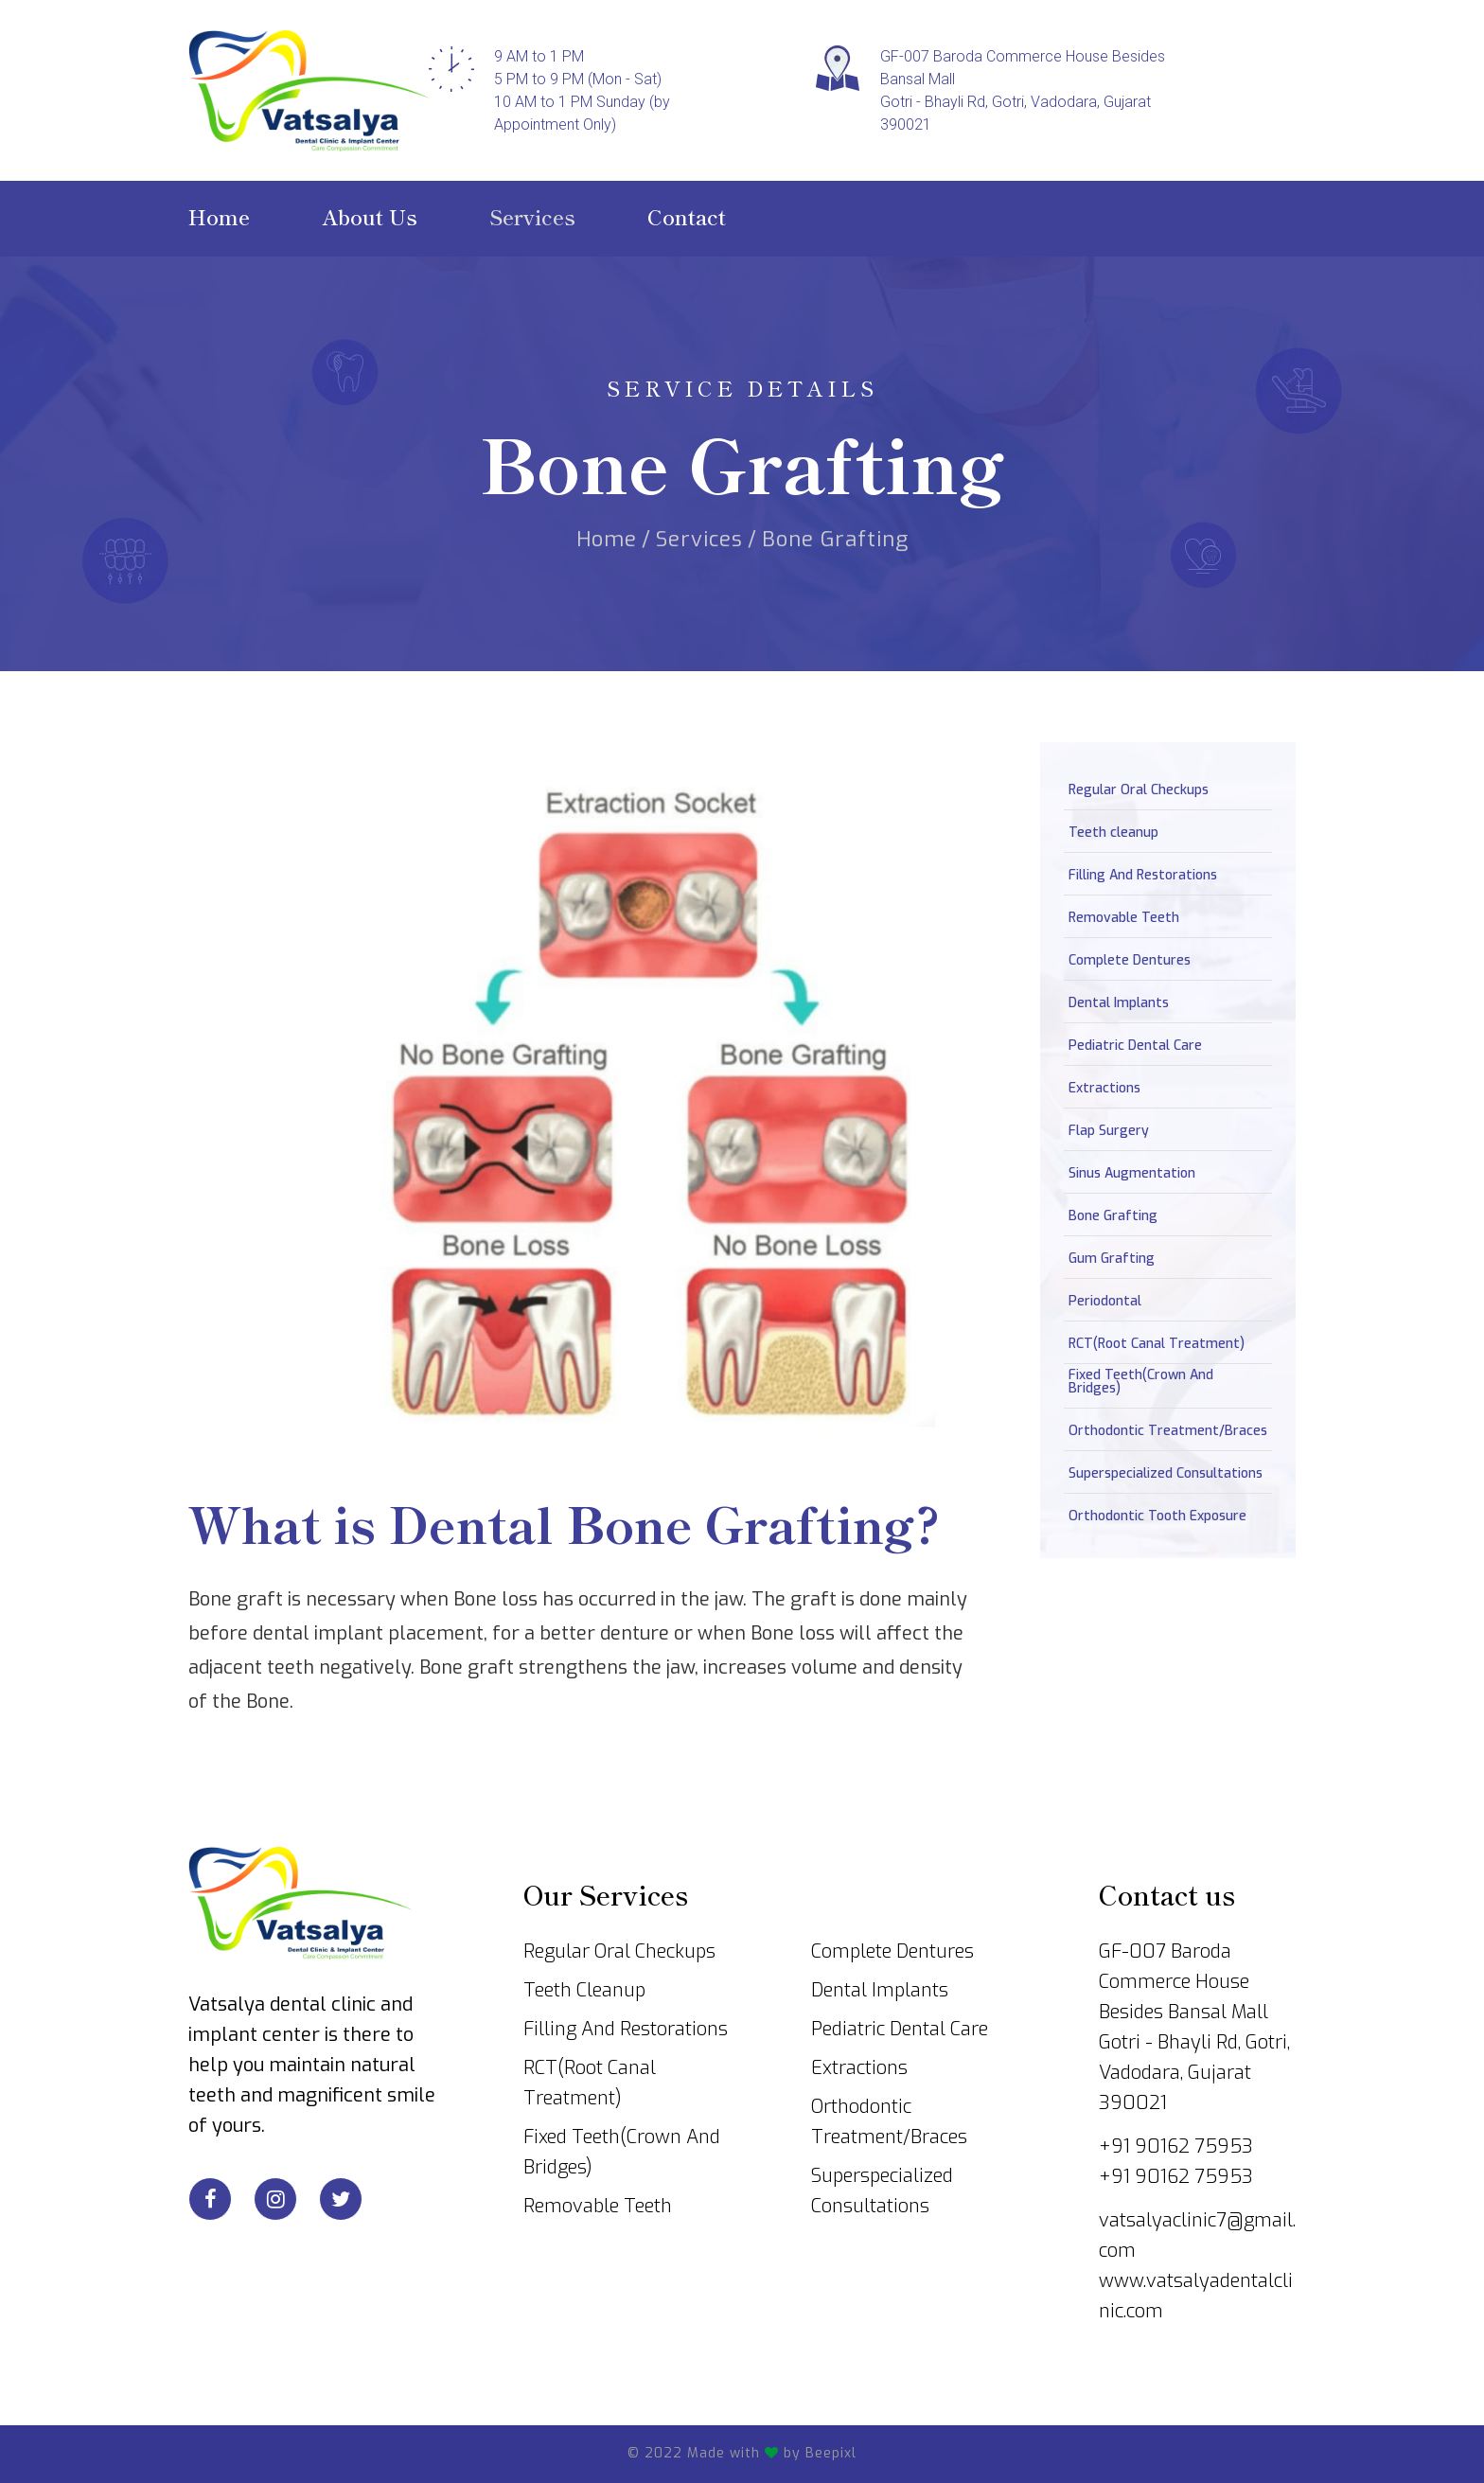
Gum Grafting (1112, 1259)
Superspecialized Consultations (1166, 1474)
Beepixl (831, 2453)
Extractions (1104, 1088)
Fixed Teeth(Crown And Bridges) (1141, 1382)
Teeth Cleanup (584, 1990)
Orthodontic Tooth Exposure (1157, 1516)
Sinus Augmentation (1132, 1173)
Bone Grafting (1113, 1216)
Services (699, 532)
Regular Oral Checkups (1139, 790)
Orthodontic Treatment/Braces (1168, 1431)
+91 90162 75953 (1176, 2146)
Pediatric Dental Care (1135, 1046)
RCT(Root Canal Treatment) (1157, 1344)
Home (606, 532)
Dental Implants (1119, 1003)
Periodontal (1105, 1301)
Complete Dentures (1130, 960)
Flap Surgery (1109, 1131)
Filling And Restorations (1143, 875)
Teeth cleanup (1113, 833)
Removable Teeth (1124, 918)
